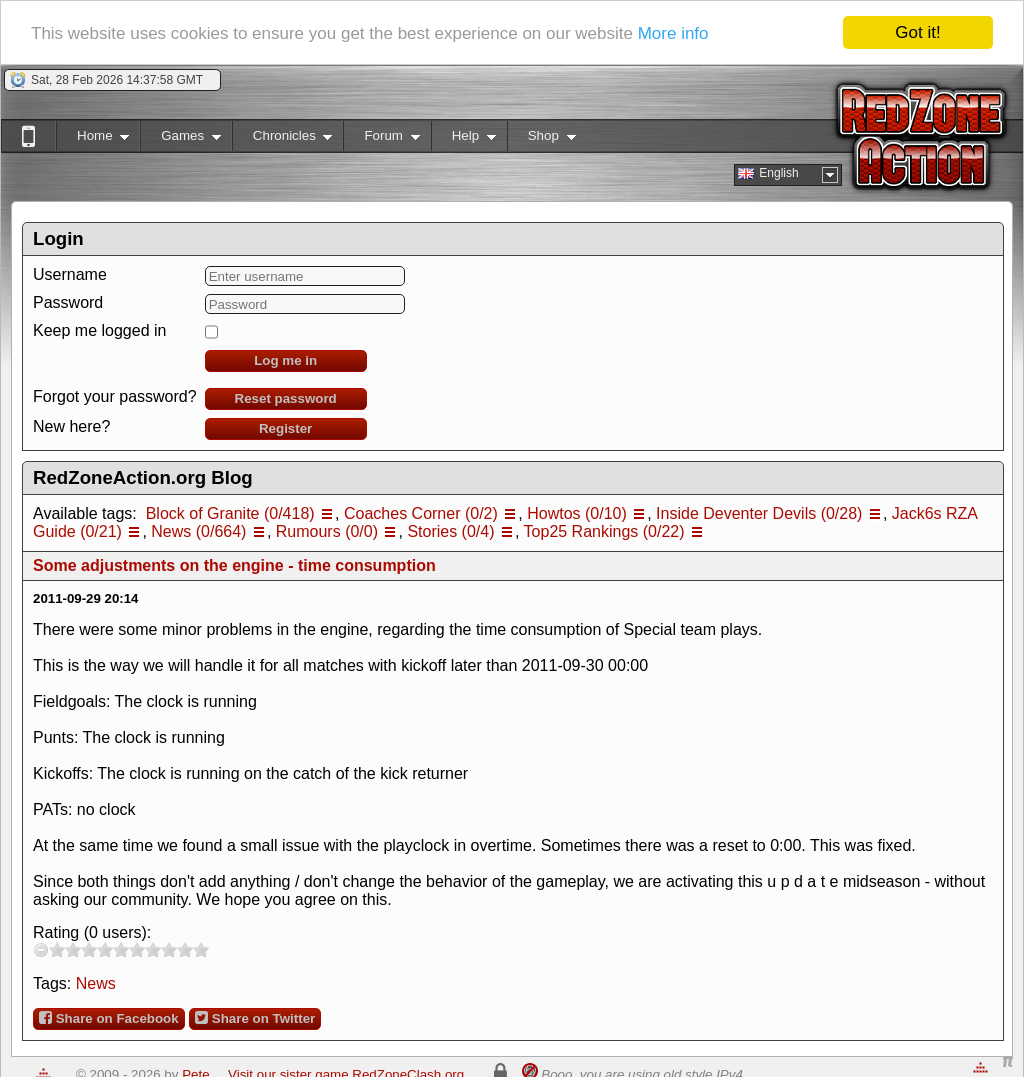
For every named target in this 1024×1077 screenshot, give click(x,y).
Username (70, 274)
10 (201, 949)
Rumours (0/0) (327, 531)
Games (180, 139)
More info (673, 33)
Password (68, 302)
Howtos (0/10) (577, 513)
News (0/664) (198, 531)
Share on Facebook (109, 1018)
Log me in (285, 360)
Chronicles (282, 139)
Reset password (286, 398)
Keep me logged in (99, 330)
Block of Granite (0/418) (230, 513)
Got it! (917, 32)
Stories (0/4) (450, 531)
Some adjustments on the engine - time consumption (234, 565)
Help (463, 139)
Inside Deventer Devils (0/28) (759, 513)
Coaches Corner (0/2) (421, 513)
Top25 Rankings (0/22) (604, 531)
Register (285, 428)
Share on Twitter (255, 1018)
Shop (541, 139)
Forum (381, 139)
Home (92, 139)
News (96, 983)
